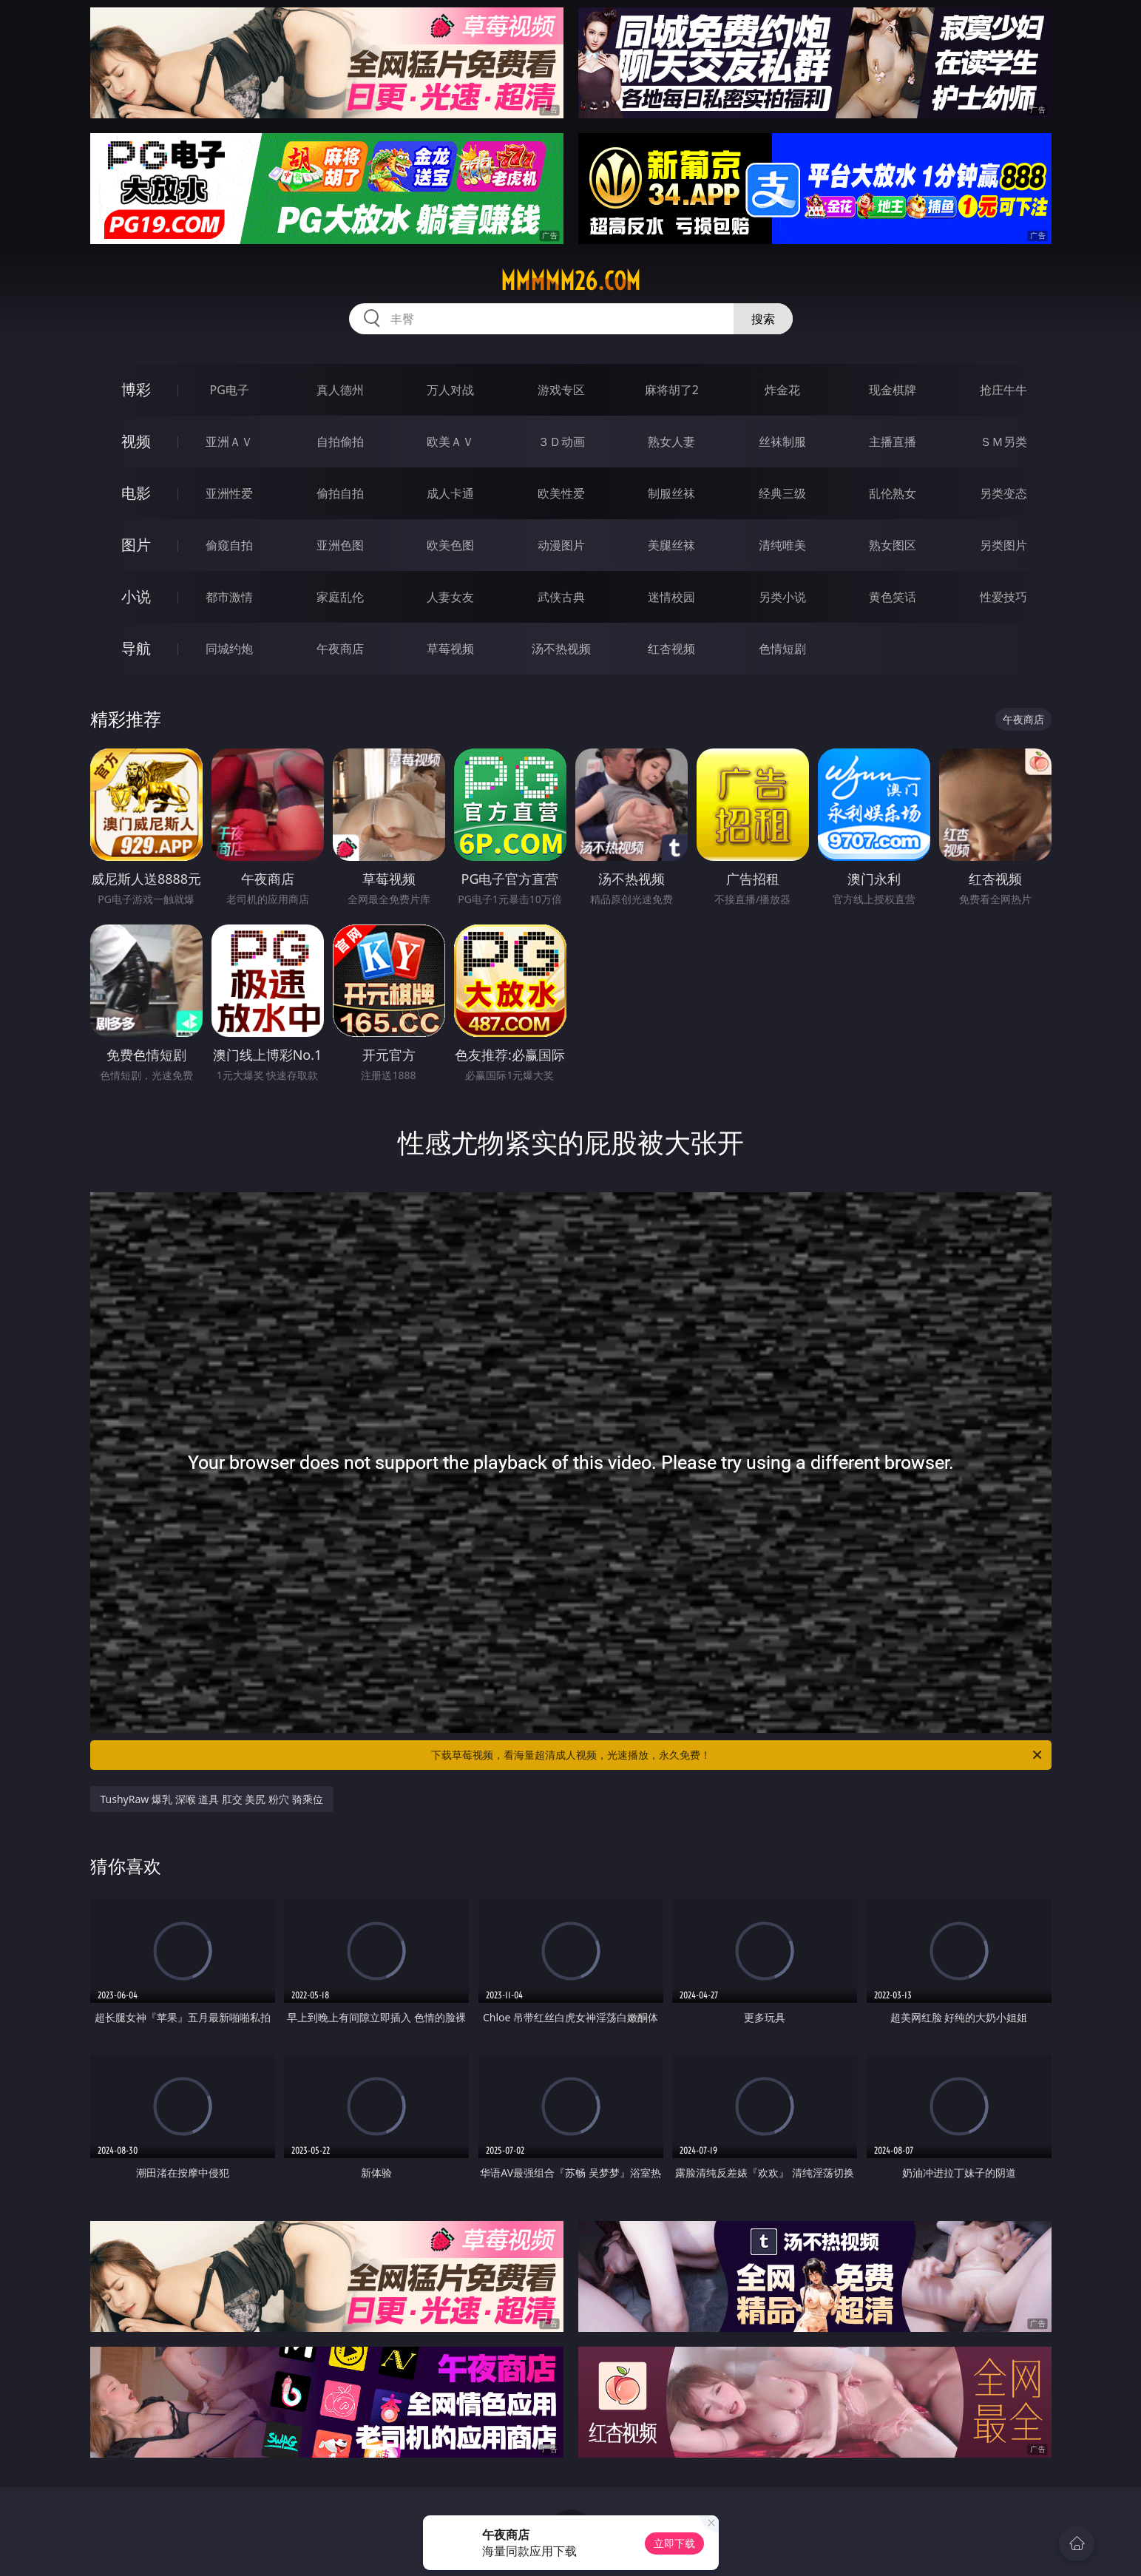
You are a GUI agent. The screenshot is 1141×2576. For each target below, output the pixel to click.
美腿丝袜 (671, 545)
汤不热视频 (561, 648)
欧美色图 (450, 545)
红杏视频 (671, 648)
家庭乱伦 (340, 597)
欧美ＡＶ (450, 441)
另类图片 (1003, 545)
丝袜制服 (782, 441)
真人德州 (340, 390)
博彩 (136, 389)
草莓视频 (450, 648)
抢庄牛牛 (1003, 390)
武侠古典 (561, 597)
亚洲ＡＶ (229, 441)
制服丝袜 (671, 493)
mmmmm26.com (570, 281)
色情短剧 (782, 648)
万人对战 (450, 390)
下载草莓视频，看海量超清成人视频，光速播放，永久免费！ (737, 1755)
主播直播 (892, 441)
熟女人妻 (671, 441)
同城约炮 (229, 648)
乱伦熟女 (892, 493)
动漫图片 (561, 545)
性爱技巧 (1003, 597)
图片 (136, 545)
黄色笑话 (892, 597)
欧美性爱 (561, 493)
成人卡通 (450, 493)
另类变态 (1003, 493)
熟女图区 (892, 545)
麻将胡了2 (672, 390)
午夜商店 (340, 648)
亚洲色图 (340, 545)
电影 (136, 493)
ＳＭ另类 (1003, 441)
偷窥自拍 (229, 545)
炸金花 (782, 390)
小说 (136, 596)
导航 (136, 648)
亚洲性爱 (229, 493)
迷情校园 (671, 597)
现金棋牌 (892, 390)
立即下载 (674, 2543)
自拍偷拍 (340, 441)
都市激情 (229, 597)
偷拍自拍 (340, 493)
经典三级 (782, 493)
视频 (136, 441)
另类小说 (782, 597)
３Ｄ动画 (561, 441)
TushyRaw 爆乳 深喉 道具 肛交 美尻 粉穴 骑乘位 (212, 1799)
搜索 (763, 319)
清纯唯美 (782, 545)
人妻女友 (450, 597)
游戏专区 (561, 390)
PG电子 (229, 390)
